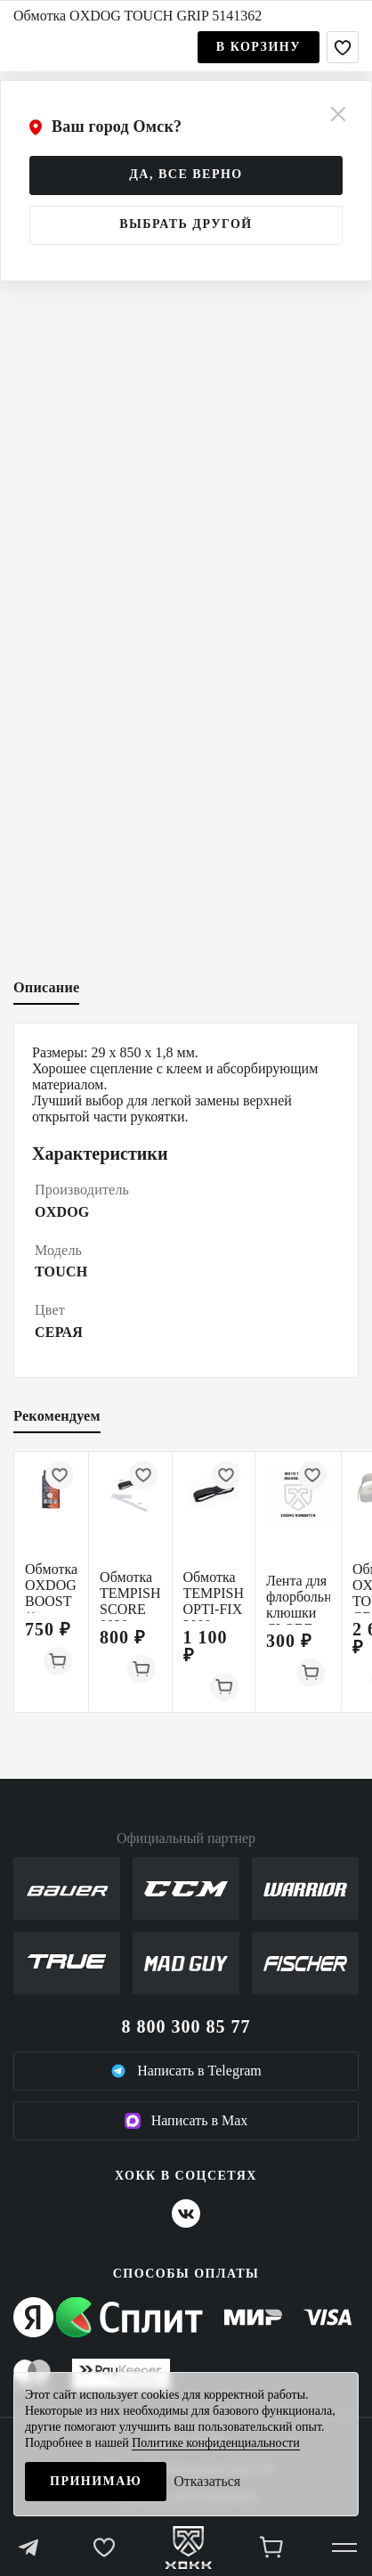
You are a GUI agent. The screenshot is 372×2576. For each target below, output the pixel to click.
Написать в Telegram (186, 2071)
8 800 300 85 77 (186, 2026)
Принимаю (96, 2481)
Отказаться (207, 2481)
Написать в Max (186, 2121)
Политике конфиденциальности (216, 2443)
